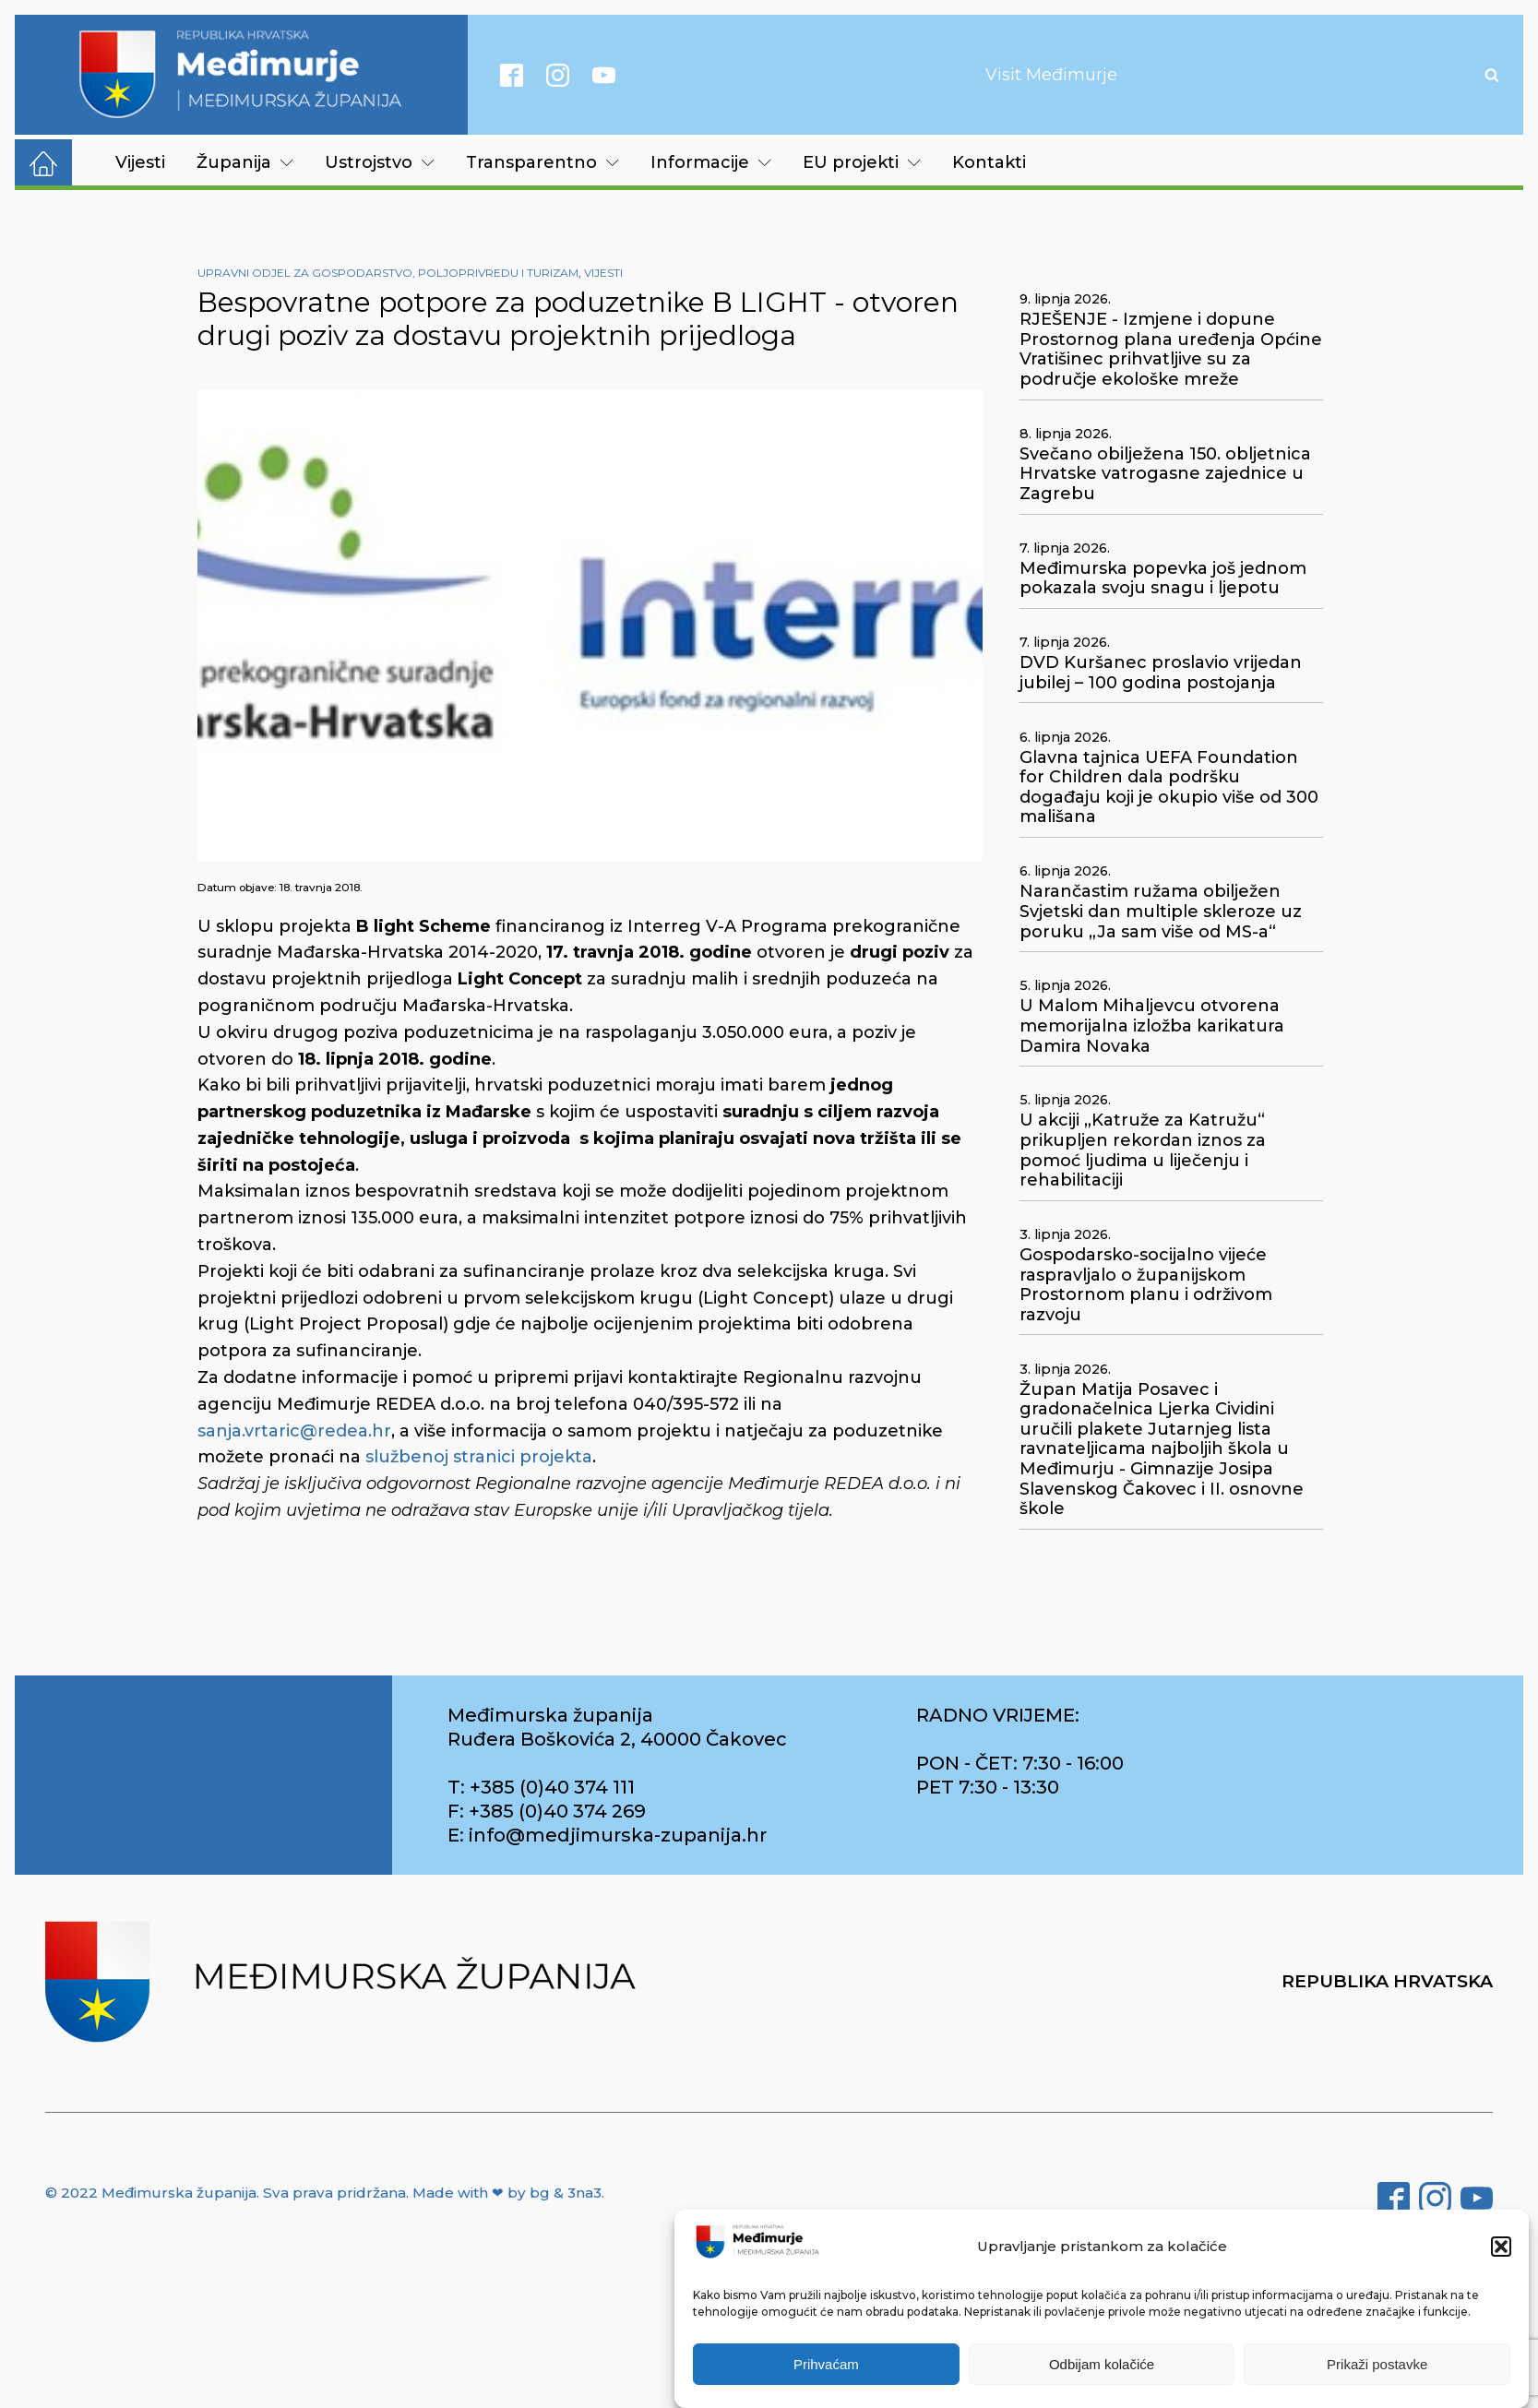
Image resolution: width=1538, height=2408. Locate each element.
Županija (245, 162)
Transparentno (542, 162)
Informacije (710, 162)
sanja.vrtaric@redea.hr (294, 1431)
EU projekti (862, 162)
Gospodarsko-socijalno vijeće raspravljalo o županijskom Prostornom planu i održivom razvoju (1145, 1285)
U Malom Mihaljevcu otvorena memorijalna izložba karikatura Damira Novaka (1151, 1025)
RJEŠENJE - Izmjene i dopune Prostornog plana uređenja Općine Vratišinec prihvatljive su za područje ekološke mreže (1170, 349)
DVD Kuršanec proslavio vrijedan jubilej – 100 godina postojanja (1160, 673)
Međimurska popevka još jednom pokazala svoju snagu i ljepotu (1162, 579)
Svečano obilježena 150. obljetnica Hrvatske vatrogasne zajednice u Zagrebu (1165, 474)
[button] (1501, 2246)
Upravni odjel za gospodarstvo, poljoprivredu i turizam (387, 273)
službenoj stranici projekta (478, 1457)
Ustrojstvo (380, 162)
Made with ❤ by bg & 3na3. (508, 2192)
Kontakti (989, 162)
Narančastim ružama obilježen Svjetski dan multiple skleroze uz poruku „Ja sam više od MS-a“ (1160, 911)
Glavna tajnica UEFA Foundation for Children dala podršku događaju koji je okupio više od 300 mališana (1168, 788)
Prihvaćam (826, 2364)
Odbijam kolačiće (1101, 2364)
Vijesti (140, 162)
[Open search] (1492, 74)
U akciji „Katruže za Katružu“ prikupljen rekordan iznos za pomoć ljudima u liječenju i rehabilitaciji (1142, 1150)
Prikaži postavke (1377, 2364)
